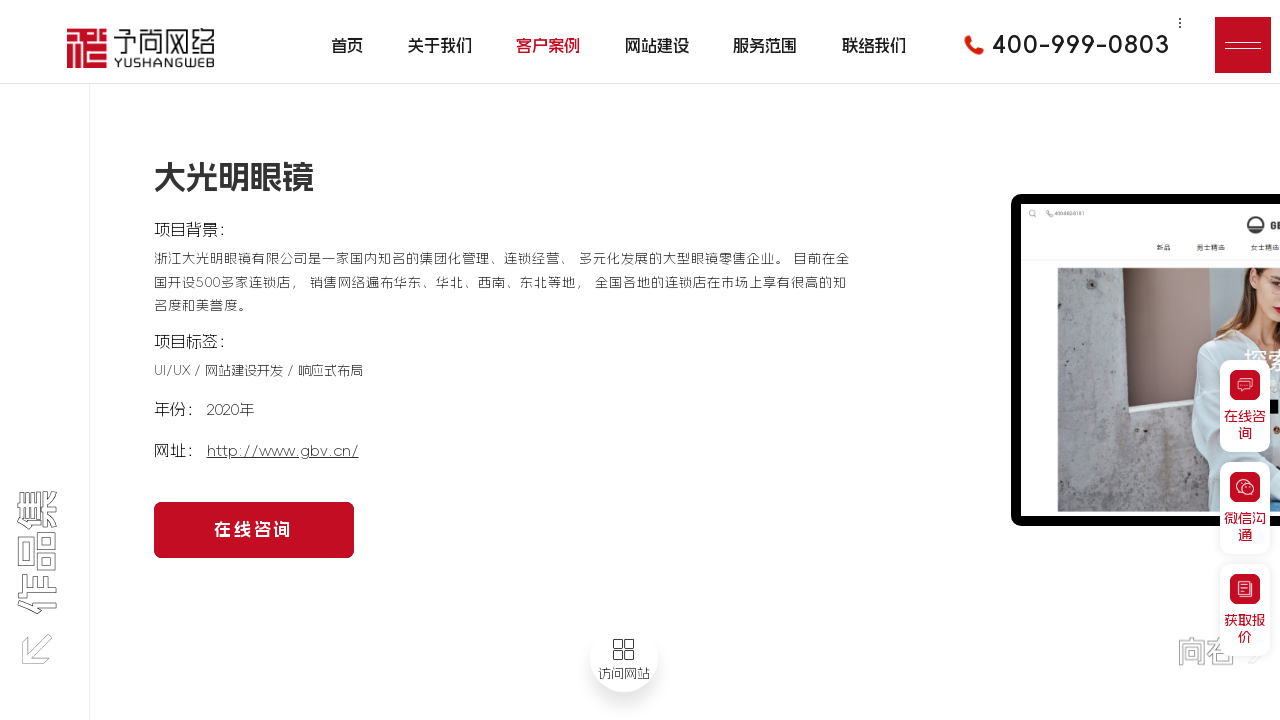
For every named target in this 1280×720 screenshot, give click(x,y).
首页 (347, 45)
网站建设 (657, 45)
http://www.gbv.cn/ (283, 450)
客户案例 (548, 45)
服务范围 (765, 45)
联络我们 (874, 45)
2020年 (230, 409)
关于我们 (440, 45)
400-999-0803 (1060, 45)
